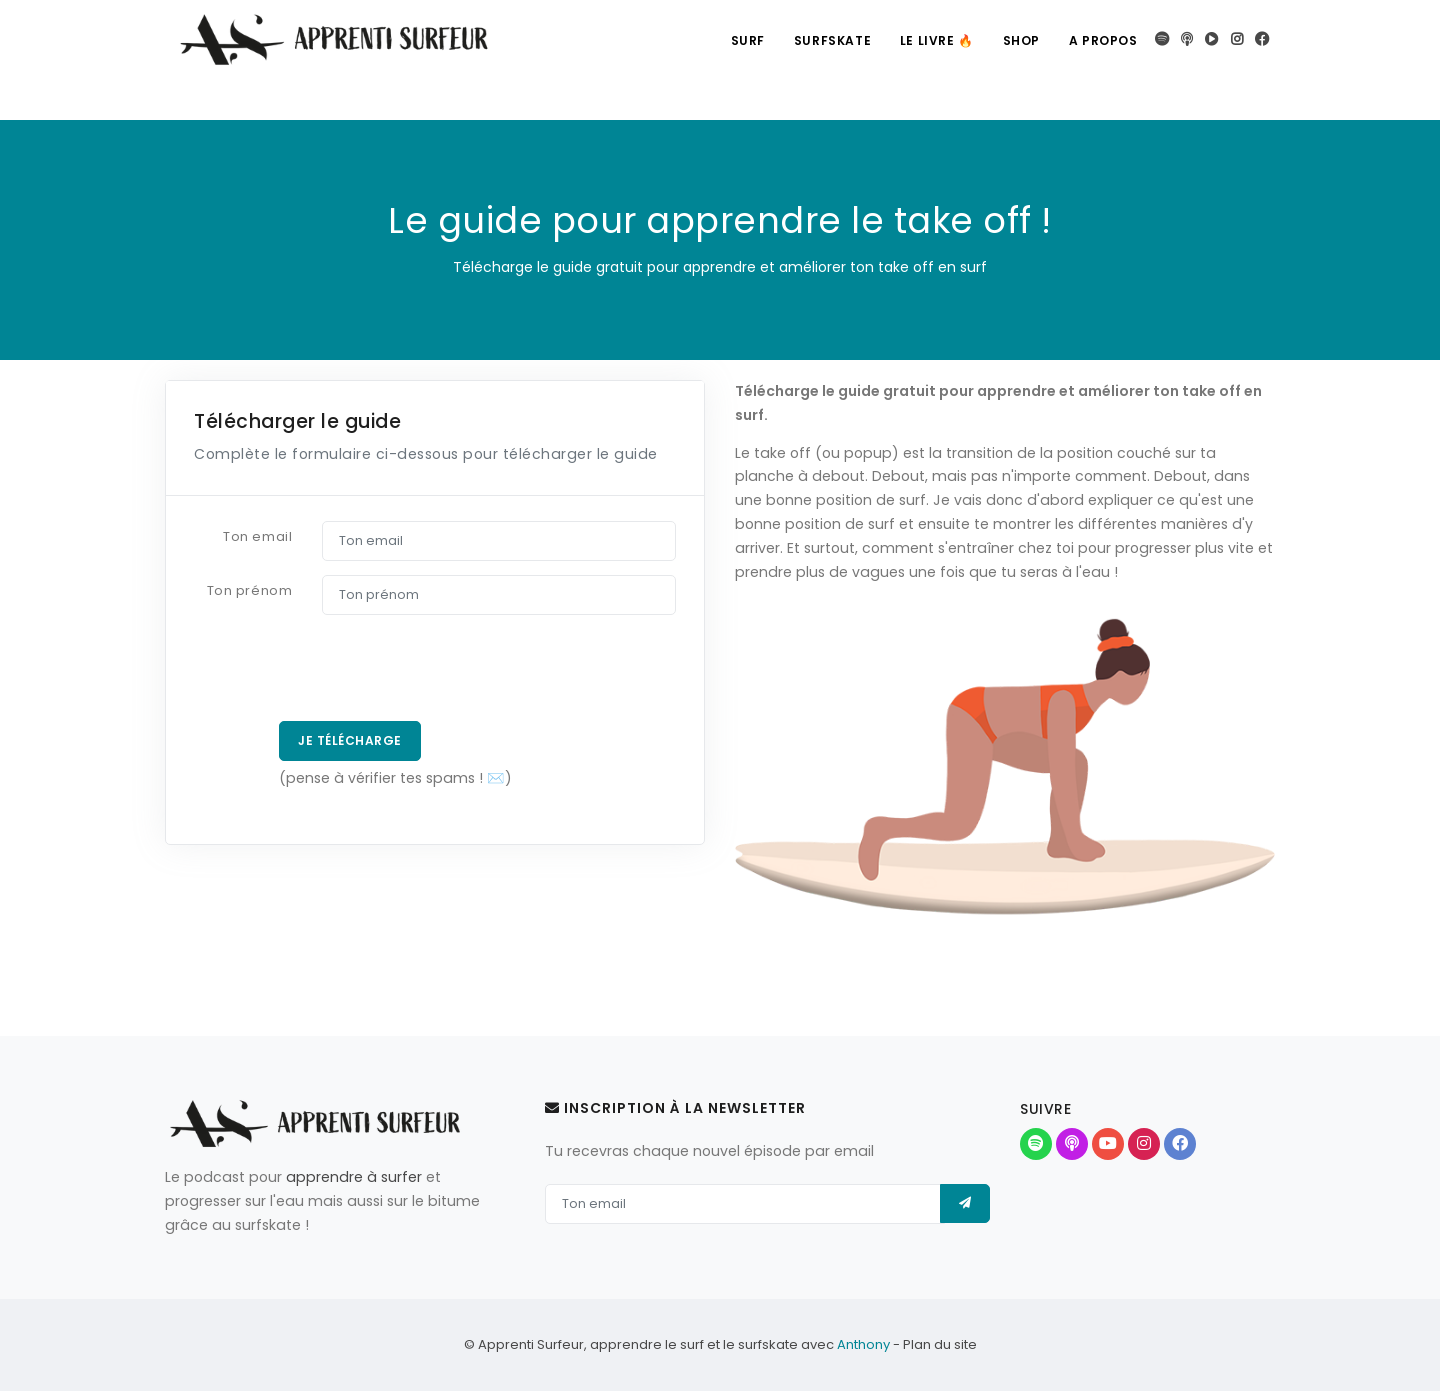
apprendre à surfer (354, 1177)
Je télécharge (350, 740)
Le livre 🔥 (934, 40)
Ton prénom (249, 590)
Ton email (257, 536)
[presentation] (331, 668)
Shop (1019, 40)
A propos (1102, 40)
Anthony (863, 1345)
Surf (742, 40)
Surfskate (827, 40)
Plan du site (940, 1345)
